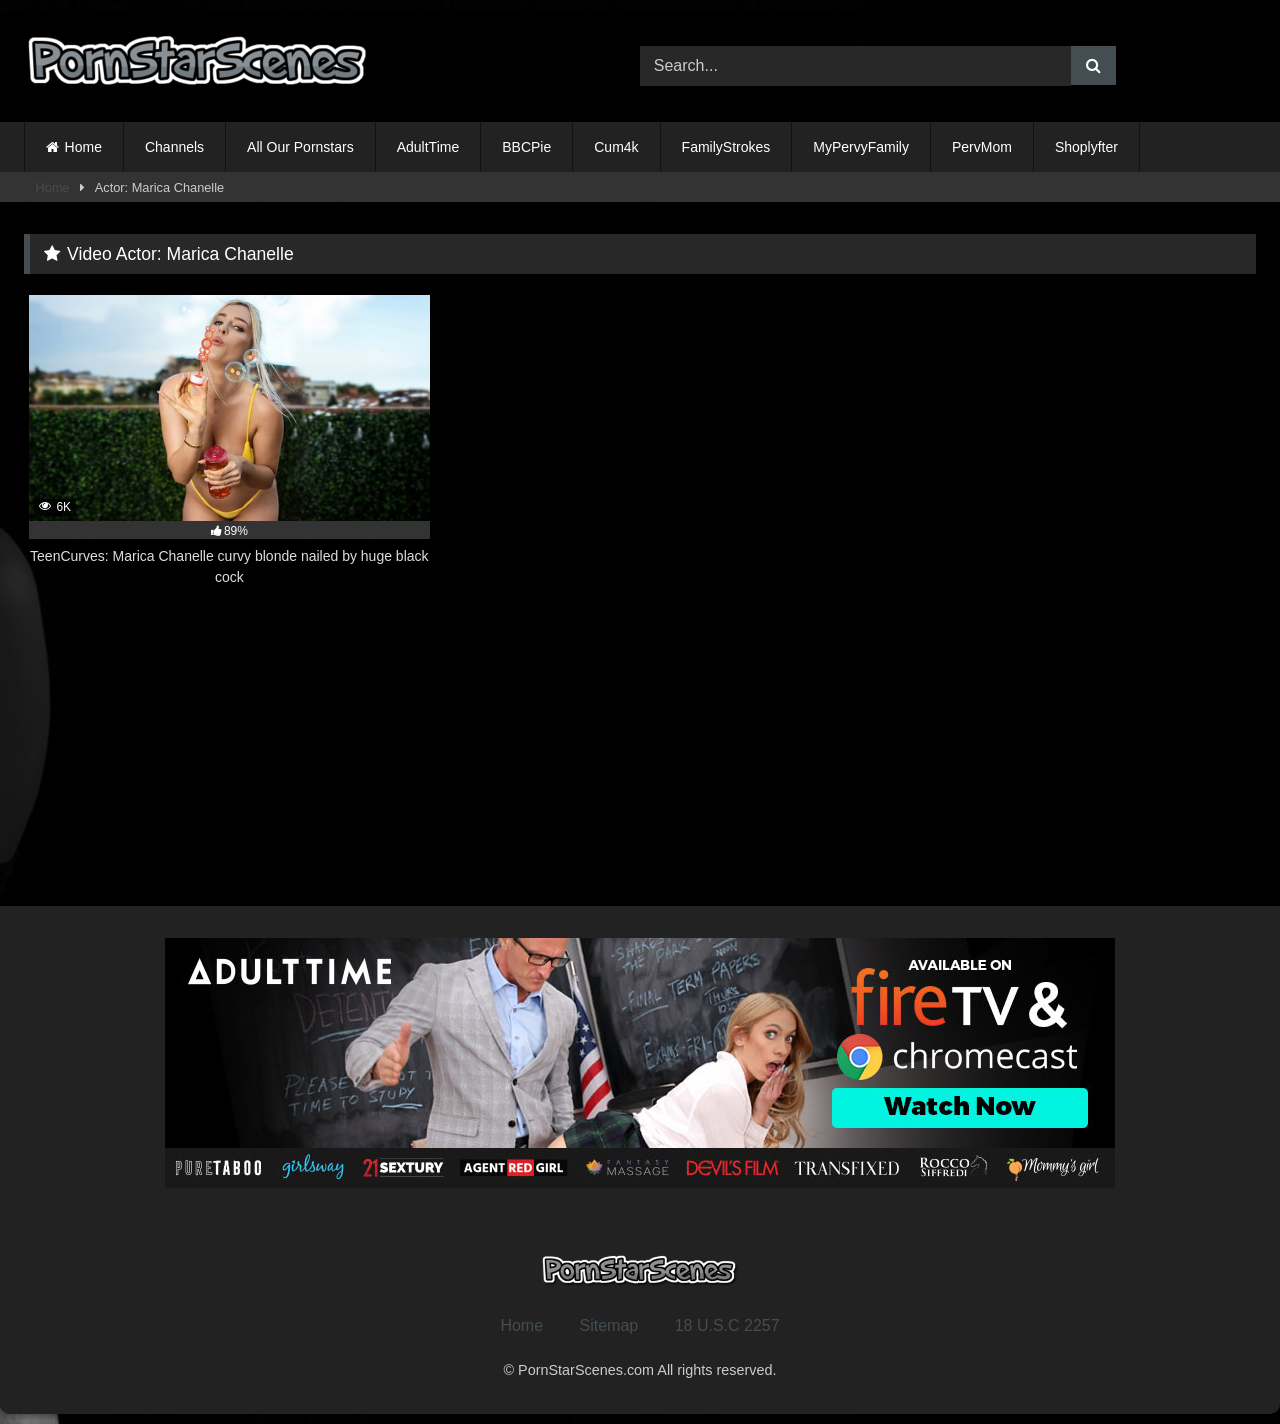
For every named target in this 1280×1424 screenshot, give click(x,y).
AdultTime (428, 147)
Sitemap (609, 1325)
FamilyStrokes (726, 147)
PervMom (982, 147)
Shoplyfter (1086, 147)
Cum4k (616, 147)
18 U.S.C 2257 (727, 1325)
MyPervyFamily (861, 147)
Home (83, 147)
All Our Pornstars (300, 147)
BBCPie (526, 147)
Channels (174, 147)
